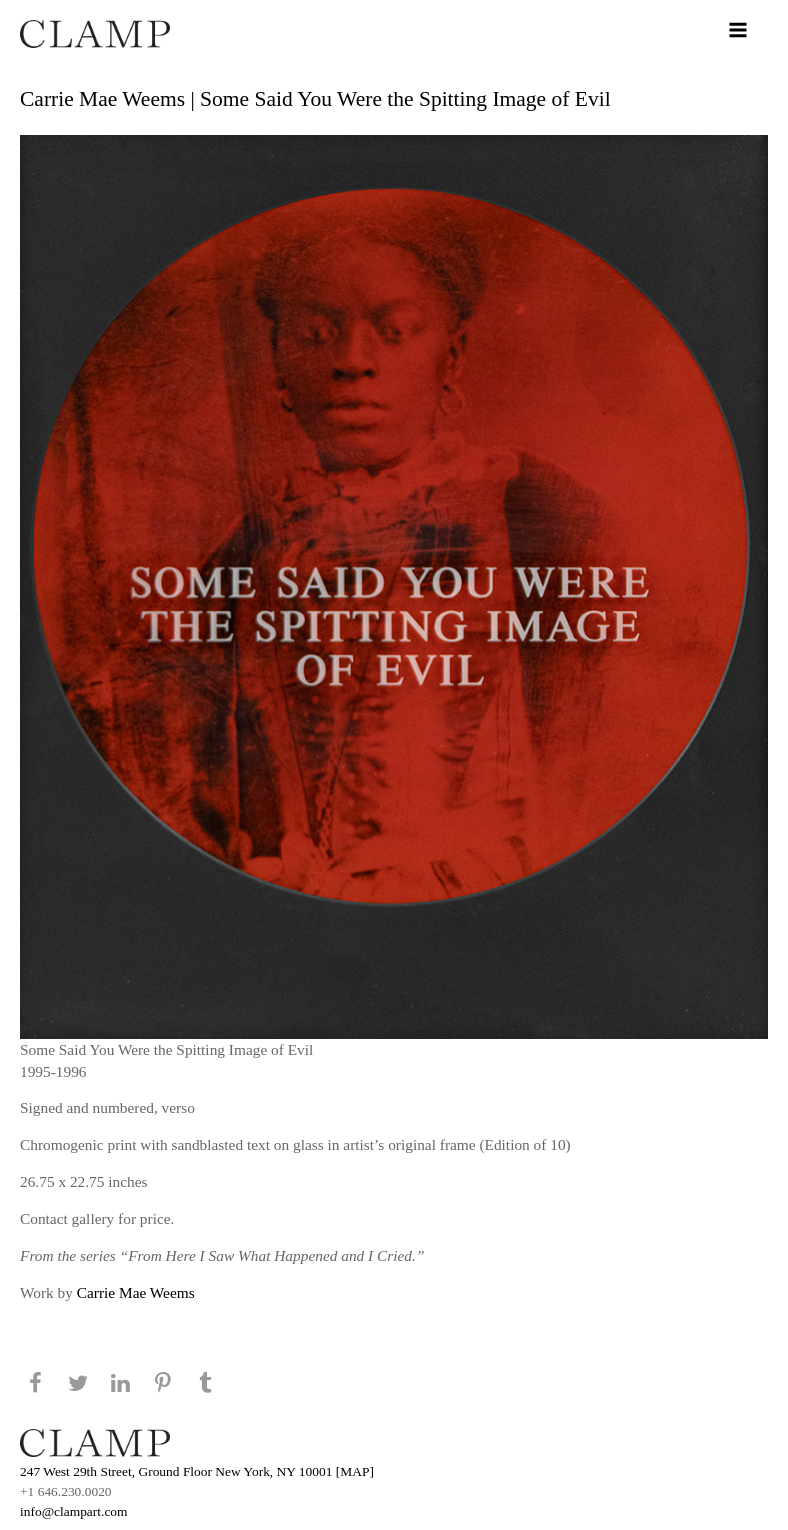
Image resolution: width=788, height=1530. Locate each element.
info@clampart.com (74, 1511)
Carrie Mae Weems (136, 1292)
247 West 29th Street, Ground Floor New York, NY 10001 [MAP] (197, 1471)
